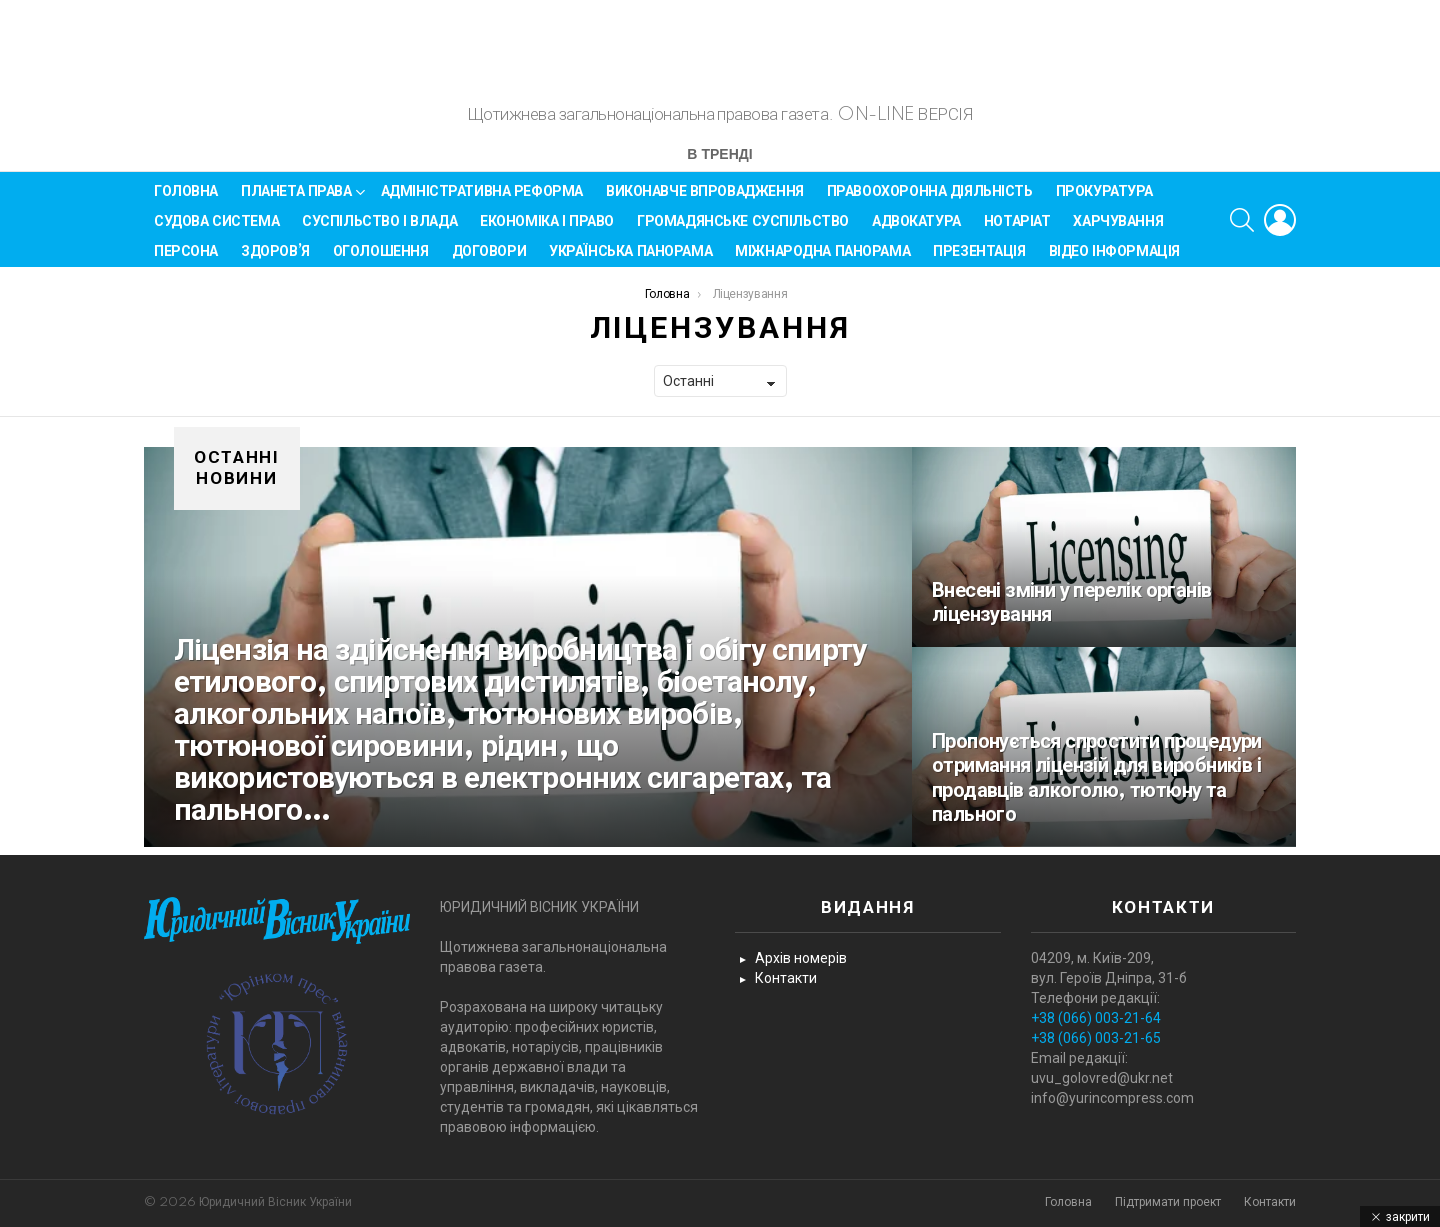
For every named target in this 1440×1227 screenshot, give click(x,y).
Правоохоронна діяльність (930, 200)
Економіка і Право (547, 230)
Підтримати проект (1168, 1202)
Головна (186, 200)
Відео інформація (1114, 260)
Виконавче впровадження (705, 200)
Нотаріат (1017, 230)
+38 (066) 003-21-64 (1096, 1019)
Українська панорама (630, 260)
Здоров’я (275, 260)
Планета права (296, 203)
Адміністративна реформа (482, 200)
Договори (489, 260)
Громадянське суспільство (743, 230)
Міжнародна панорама (822, 260)
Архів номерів (801, 959)
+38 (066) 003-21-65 (1096, 1039)
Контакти (786, 979)
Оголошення (381, 260)
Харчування (1118, 230)
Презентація (979, 260)
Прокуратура (1104, 200)
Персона (186, 260)
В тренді (719, 164)
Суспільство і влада (379, 230)
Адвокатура (916, 230)
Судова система (216, 230)
